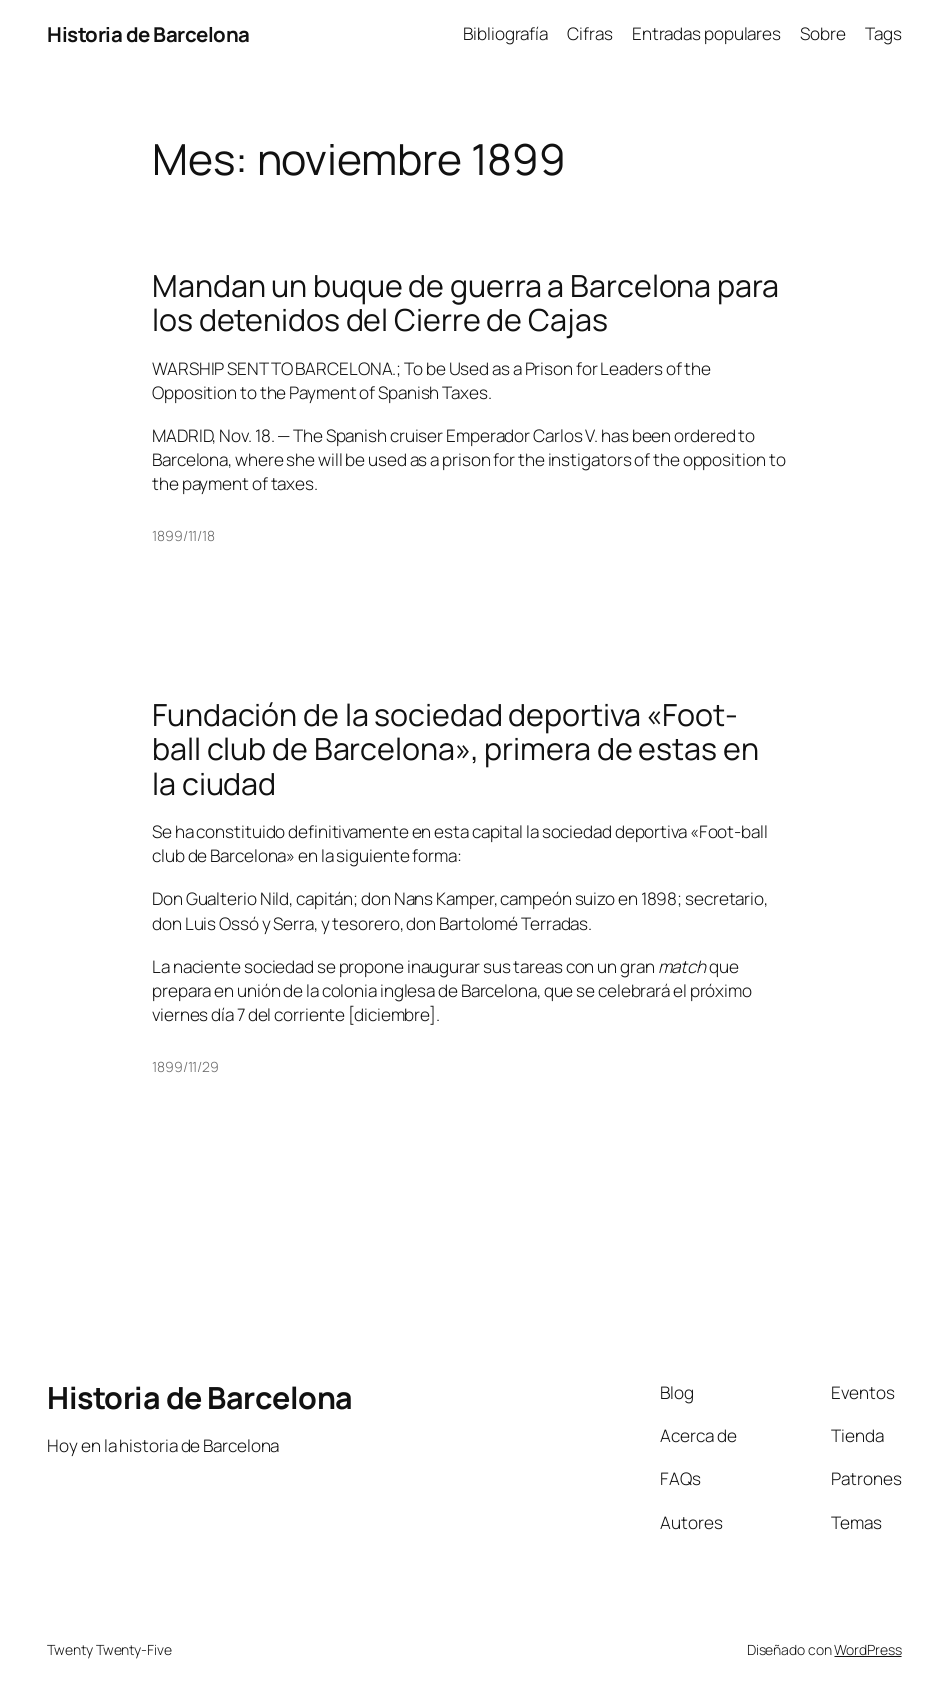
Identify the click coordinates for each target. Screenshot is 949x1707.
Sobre (823, 33)
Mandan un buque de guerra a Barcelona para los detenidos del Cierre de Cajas (465, 303)
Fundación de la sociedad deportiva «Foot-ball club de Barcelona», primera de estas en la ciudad (455, 749)
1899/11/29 (185, 1066)
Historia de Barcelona (148, 34)
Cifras (589, 33)
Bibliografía (505, 33)
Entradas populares (706, 33)
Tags (883, 33)
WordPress (867, 1649)
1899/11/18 (183, 535)
